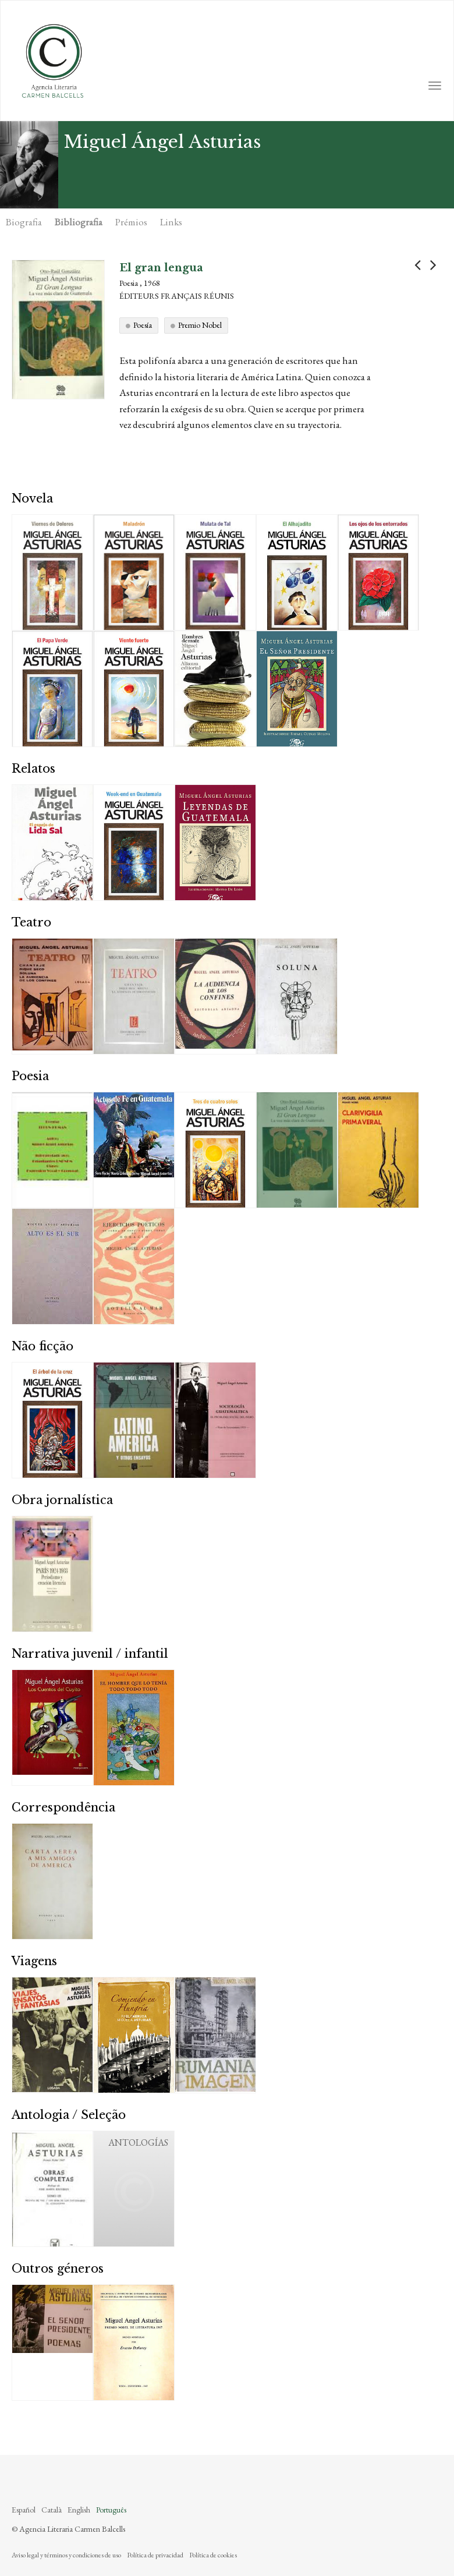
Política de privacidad (155, 2555)
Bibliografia (78, 221)
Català (51, 2509)
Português (111, 2509)
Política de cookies (213, 2555)
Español (24, 2509)
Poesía (142, 325)
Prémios (131, 221)
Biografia (24, 221)
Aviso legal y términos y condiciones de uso (66, 2555)
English (79, 2509)
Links (171, 221)
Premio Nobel (200, 325)
